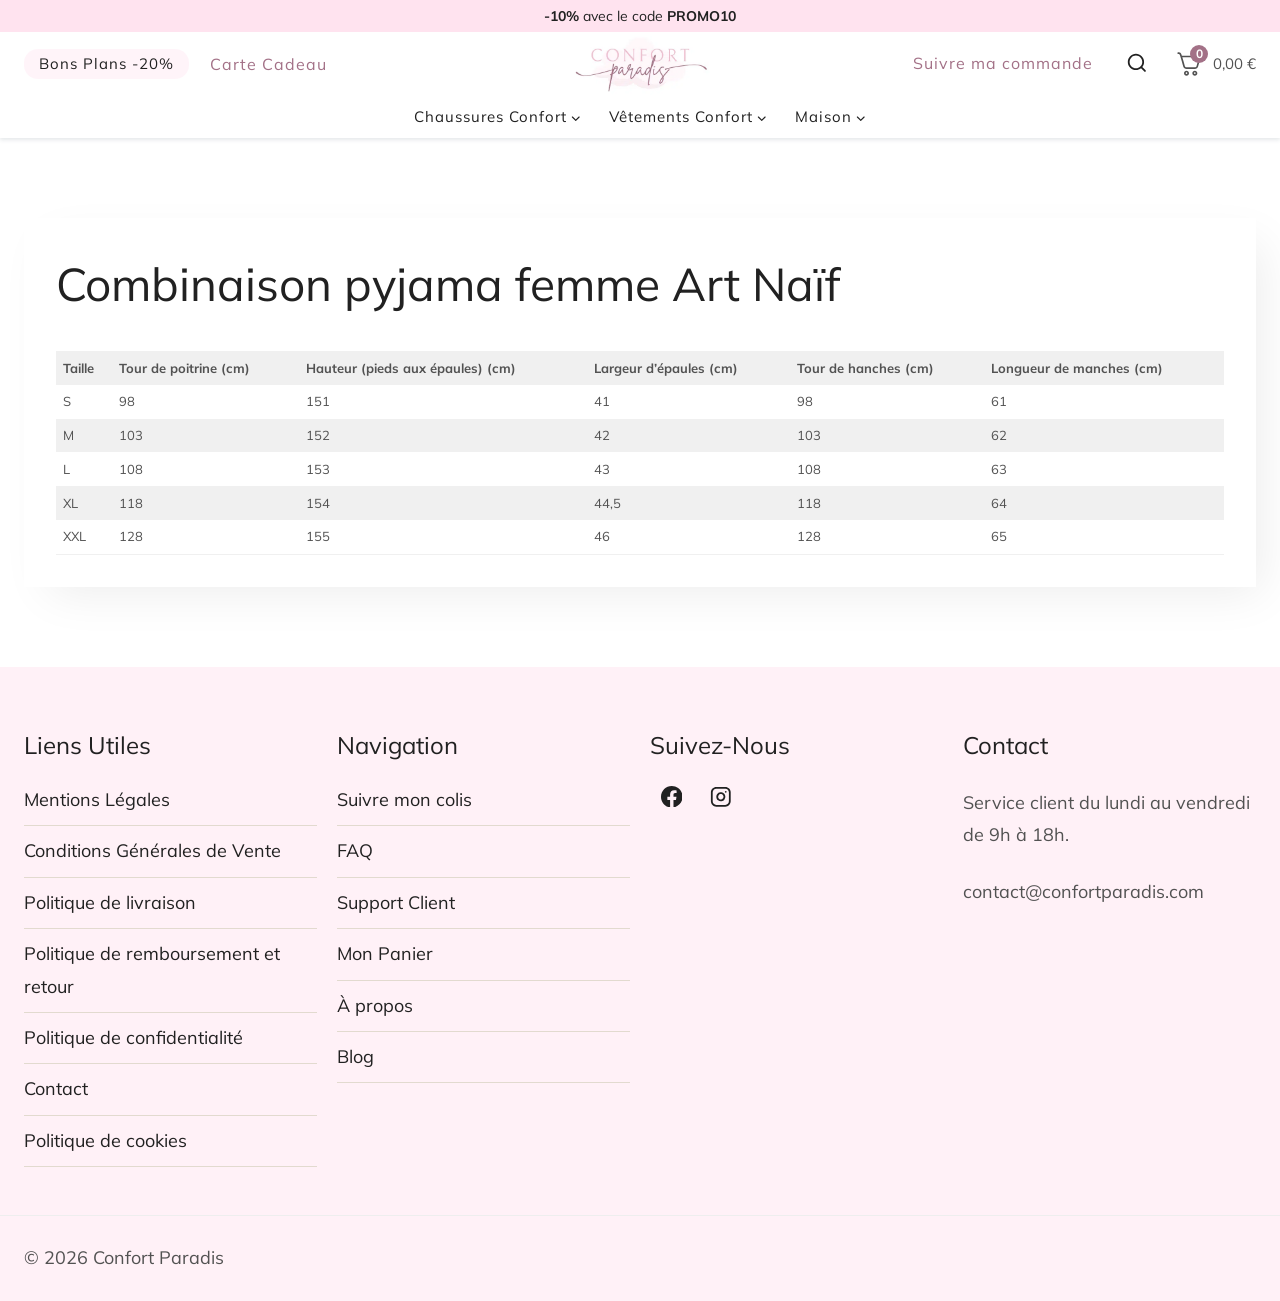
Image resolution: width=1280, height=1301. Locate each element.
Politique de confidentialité (133, 1037)
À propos (375, 1005)
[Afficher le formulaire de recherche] (1137, 64)
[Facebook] (671, 796)
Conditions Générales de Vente (152, 850)
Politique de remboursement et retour (152, 969)
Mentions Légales (97, 799)
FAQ (355, 850)
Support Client (396, 902)
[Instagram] (721, 796)
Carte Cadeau (268, 64)
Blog (355, 1056)
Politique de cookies (105, 1140)
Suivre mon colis (404, 799)
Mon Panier (385, 953)
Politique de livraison (110, 902)
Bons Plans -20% (106, 63)
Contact (56, 1088)
